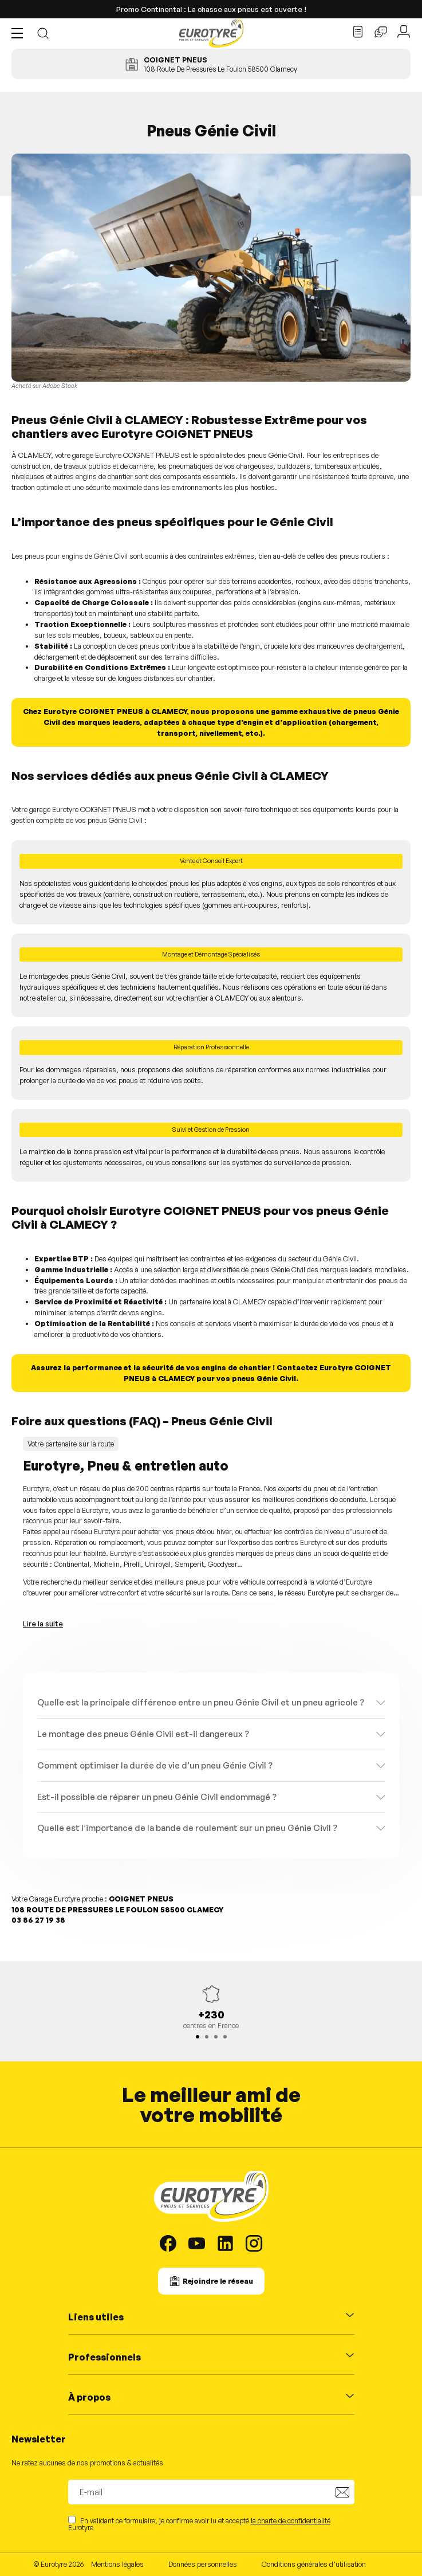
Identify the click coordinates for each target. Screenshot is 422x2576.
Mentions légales (117, 2564)
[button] (20, 33)
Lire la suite (43, 1623)
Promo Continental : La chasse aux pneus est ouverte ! (211, 9)
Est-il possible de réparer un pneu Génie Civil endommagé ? (157, 1796)
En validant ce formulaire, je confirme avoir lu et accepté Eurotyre (199, 2523)
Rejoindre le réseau (218, 2280)
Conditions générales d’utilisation (314, 2564)
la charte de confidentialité (290, 2520)
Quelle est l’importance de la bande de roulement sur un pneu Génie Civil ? (187, 1827)
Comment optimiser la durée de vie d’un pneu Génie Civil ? (155, 1765)
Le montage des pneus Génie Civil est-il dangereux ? (143, 1733)
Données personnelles (202, 2564)
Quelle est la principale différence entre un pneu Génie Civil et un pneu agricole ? (200, 1702)
